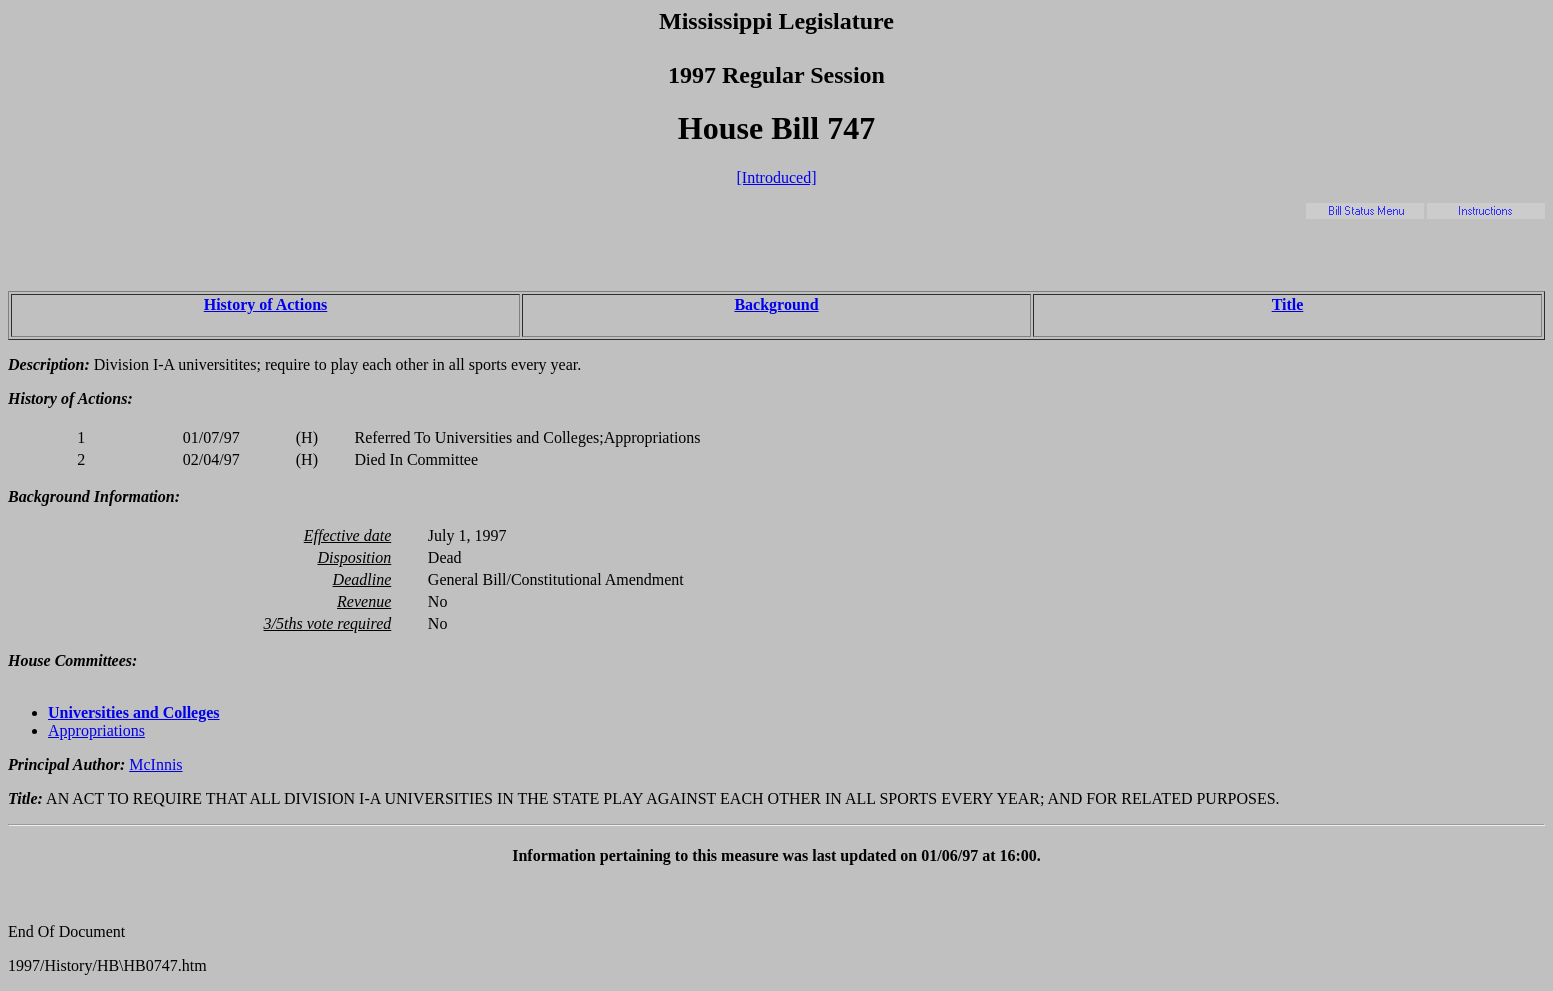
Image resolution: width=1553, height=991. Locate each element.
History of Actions (266, 304)
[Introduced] (777, 177)
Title (1288, 304)
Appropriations (96, 730)
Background (776, 304)
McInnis (155, 764)
